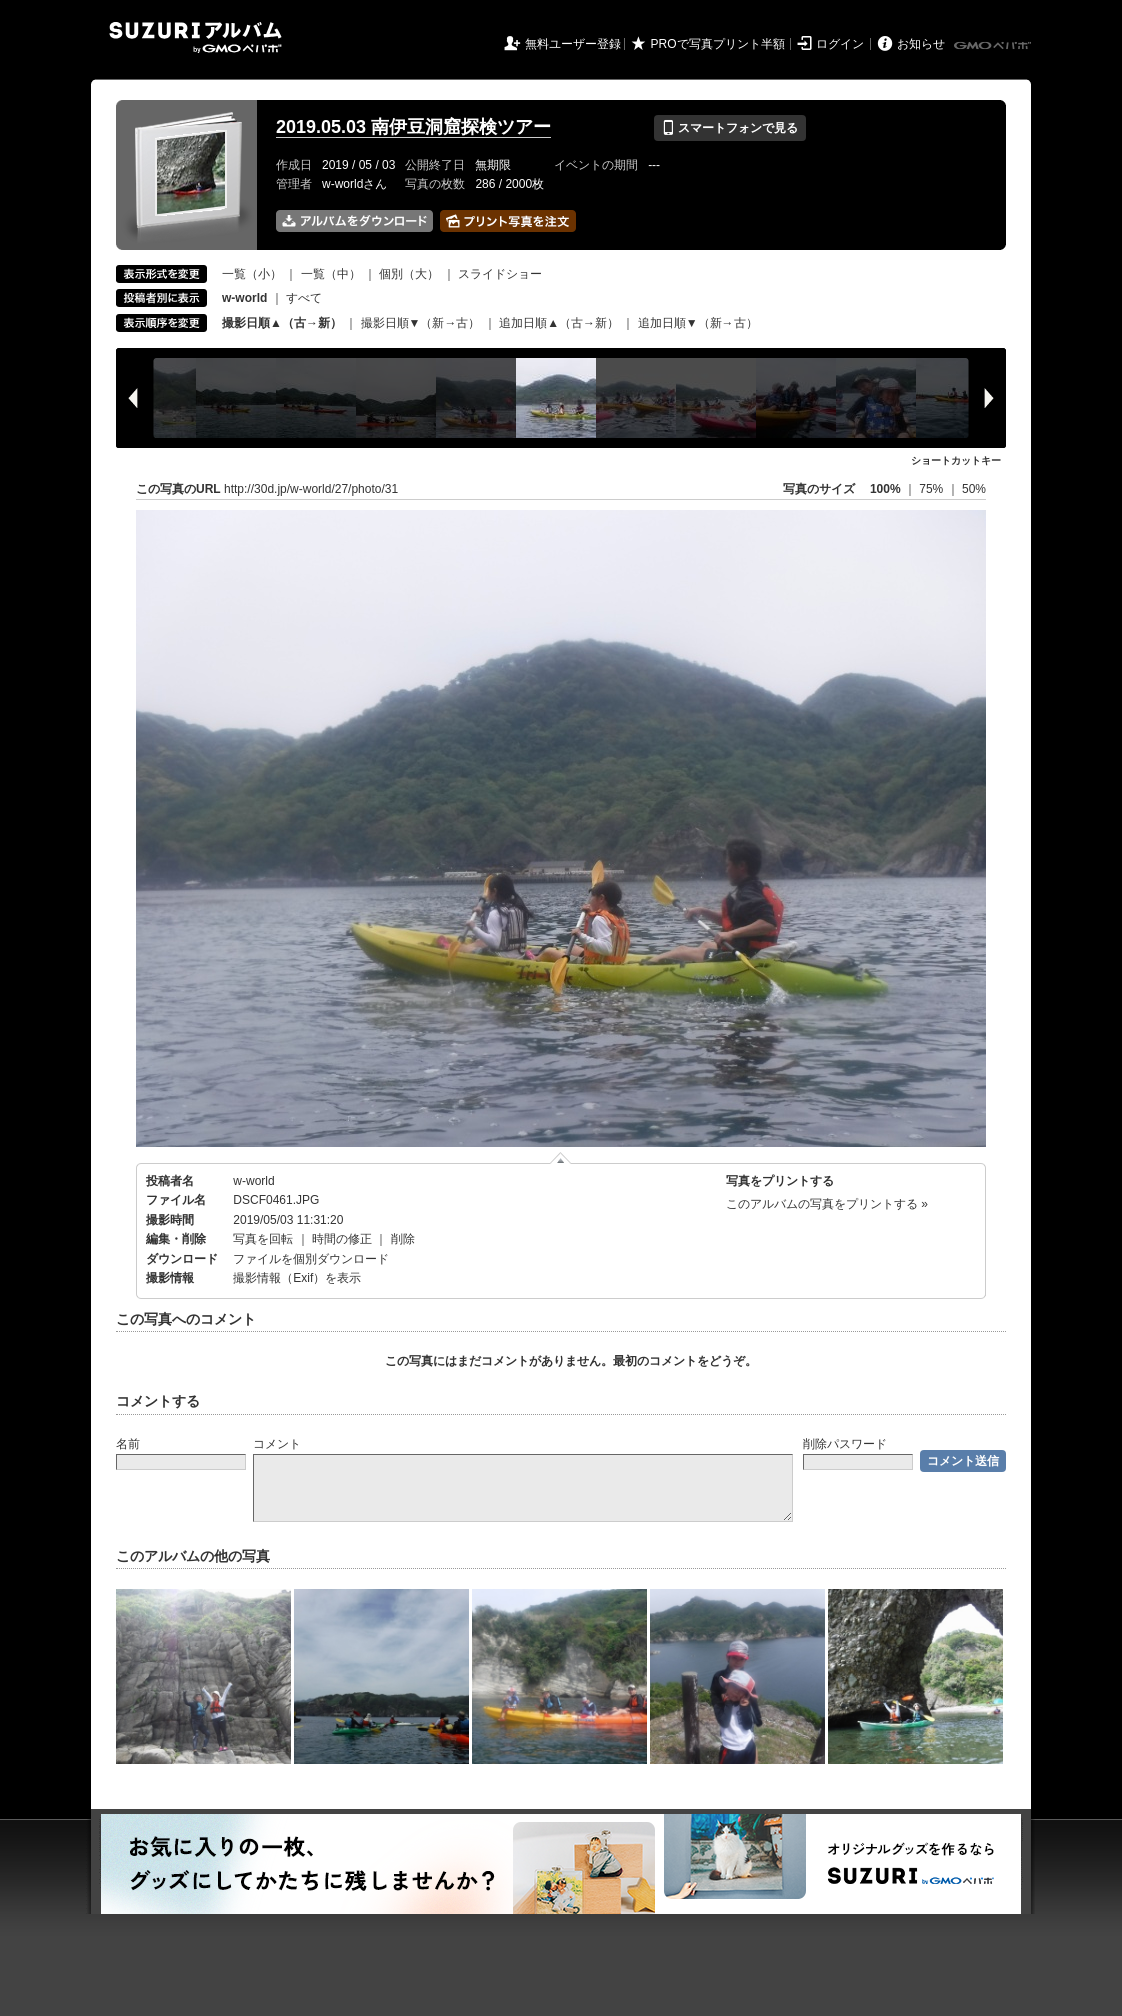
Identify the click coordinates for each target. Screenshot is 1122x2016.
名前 (128, 1444)
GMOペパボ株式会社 (994, 46)
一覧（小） (252, 274)
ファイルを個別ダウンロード (311, 1259)
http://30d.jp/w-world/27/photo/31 (311, 489)
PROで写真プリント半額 (718, 44)
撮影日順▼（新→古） (421, 323)
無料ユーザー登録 (573, 44)
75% (932, 489)
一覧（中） (331, 274)
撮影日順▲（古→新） (282, 323)
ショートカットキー (956, 460)
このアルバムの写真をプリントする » (827, 1204)
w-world (253, 1181)
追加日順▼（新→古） (698, 323)
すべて (304, 298)
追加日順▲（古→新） (559, 323)
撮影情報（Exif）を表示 (297, 1278)
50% (974, 489)
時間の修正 (342, 1239)
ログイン (840, 44)
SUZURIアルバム (195, 37)
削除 (403, 1239)
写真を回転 (263, 1239)
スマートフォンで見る (729, 128)
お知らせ (921, 44)
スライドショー (500, 274)
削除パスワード (845, 1444)
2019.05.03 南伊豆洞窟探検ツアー (413, 127)
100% (885, 489)
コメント (277, 1444)
